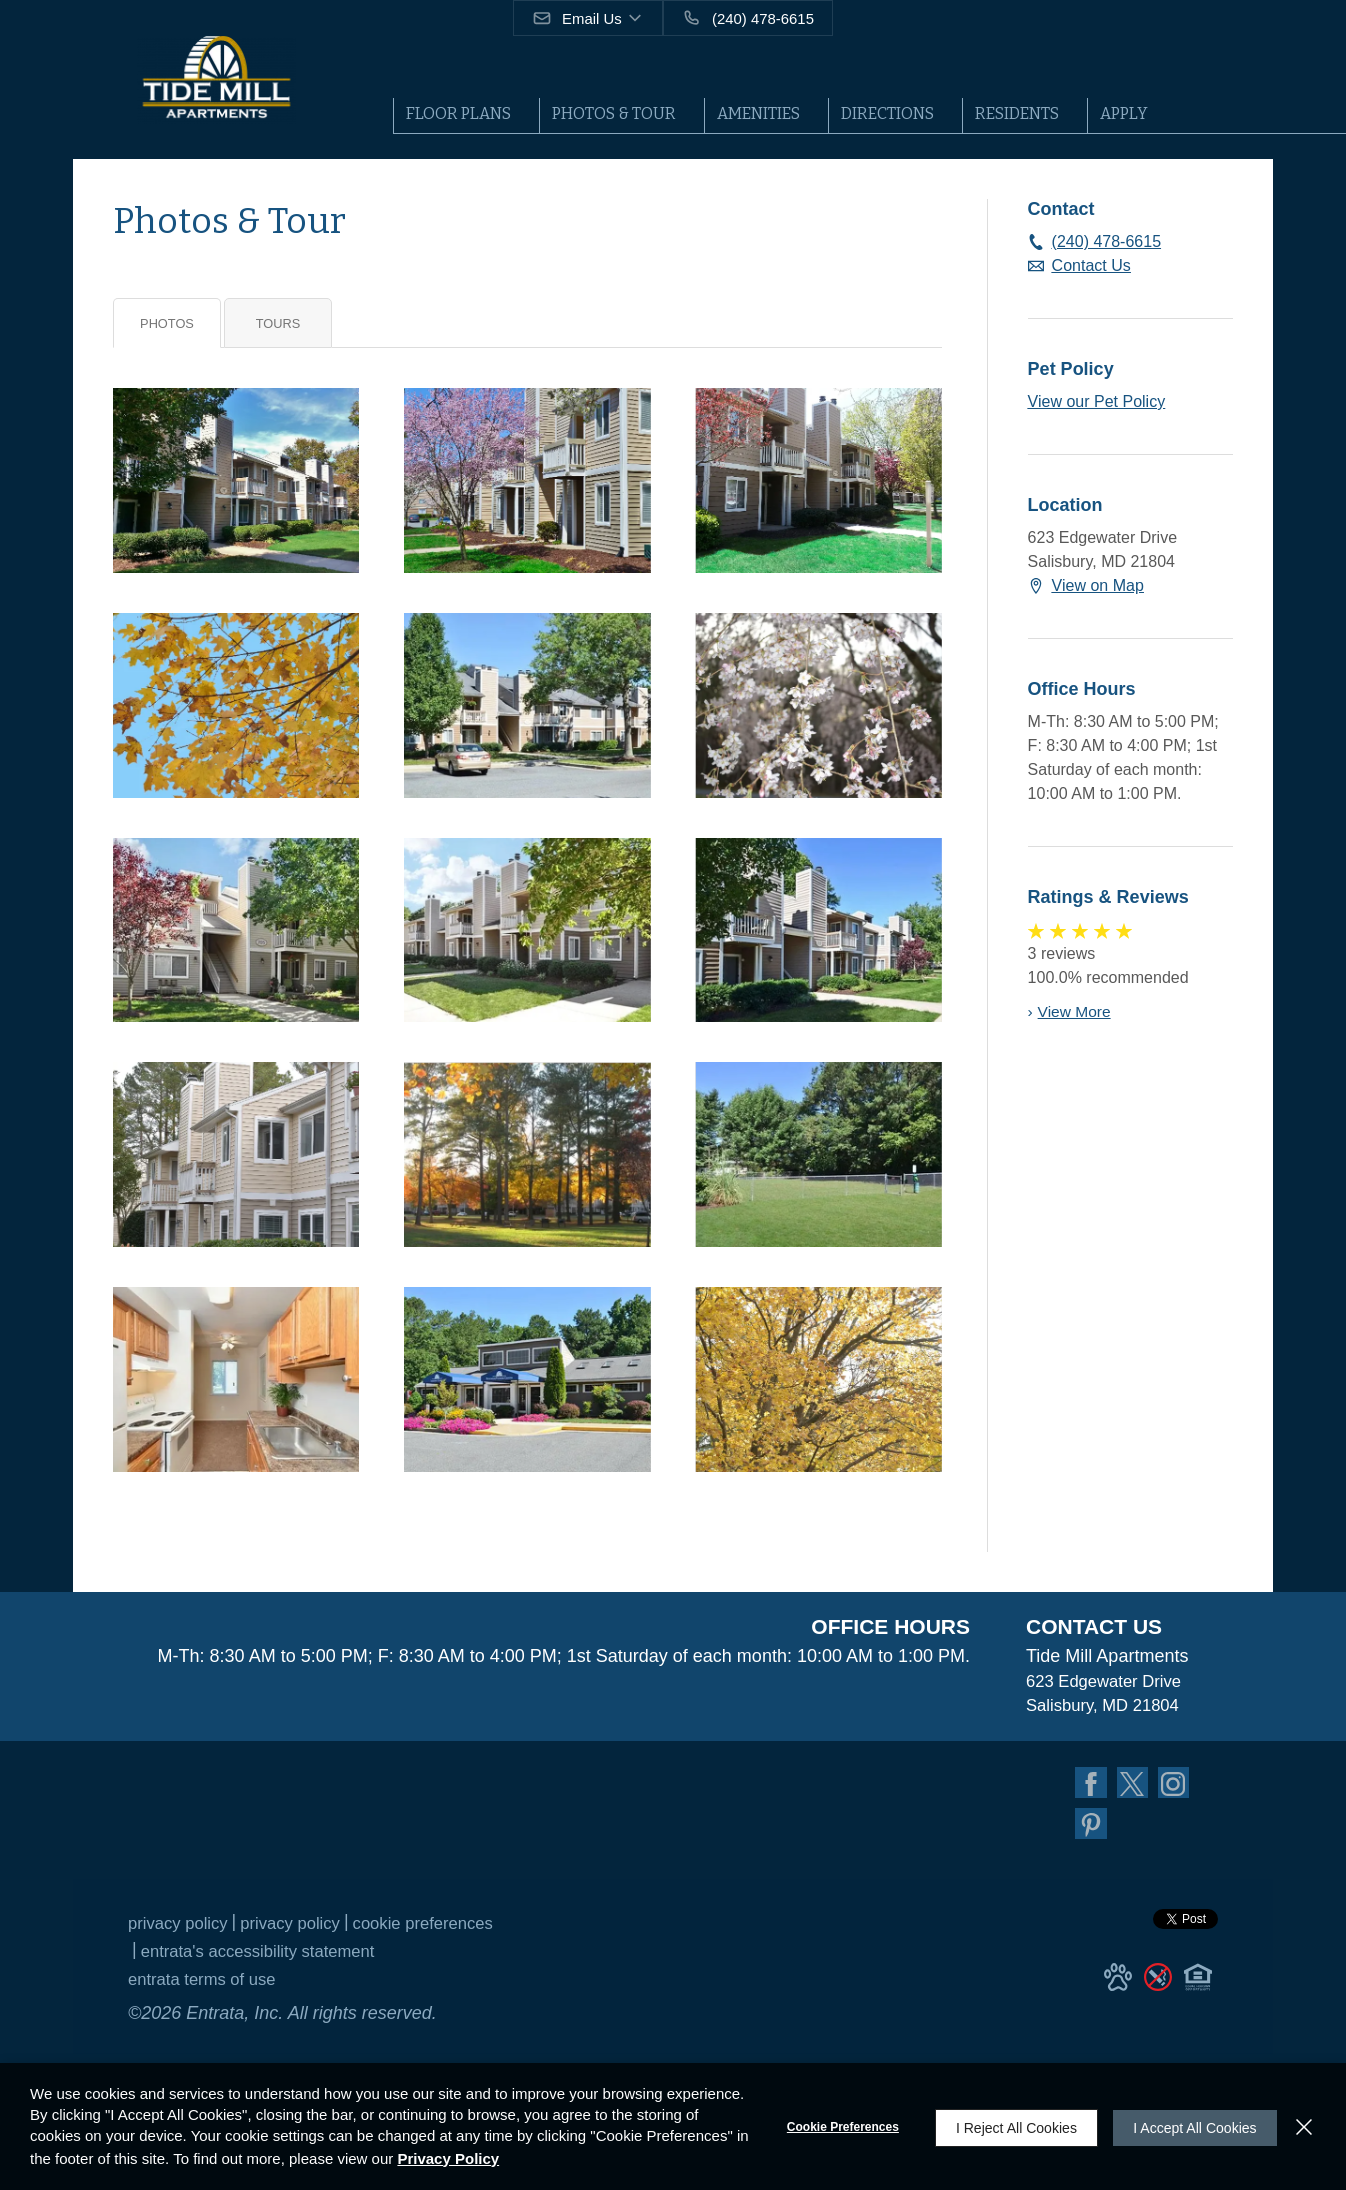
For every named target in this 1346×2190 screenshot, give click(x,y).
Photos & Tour (614, 113)
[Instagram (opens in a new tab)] (1180, 1787)
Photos (167, 323)
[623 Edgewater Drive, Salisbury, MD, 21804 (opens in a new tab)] (1107, 1696)
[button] (589, 18)
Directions (887, 113)
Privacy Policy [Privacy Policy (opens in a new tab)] (182, 1932)
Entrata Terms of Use (208, 1988)
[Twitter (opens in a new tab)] (1136, 1787)
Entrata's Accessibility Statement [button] (268, 1960)
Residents (1017, 113)
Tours (278, 323)
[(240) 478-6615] (749, 18)
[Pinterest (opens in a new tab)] (1092, 1831)
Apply (1124, 113)
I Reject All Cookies (1007, 2127)
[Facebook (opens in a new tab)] (1092, 1787)
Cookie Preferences (834, 2127)
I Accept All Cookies (1190, 2127)
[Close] (1304, 2127)
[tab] (167, 323)
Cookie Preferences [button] (445, 1932)
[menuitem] (466, 115)
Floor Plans (458, 113)
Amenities (758, 113)
